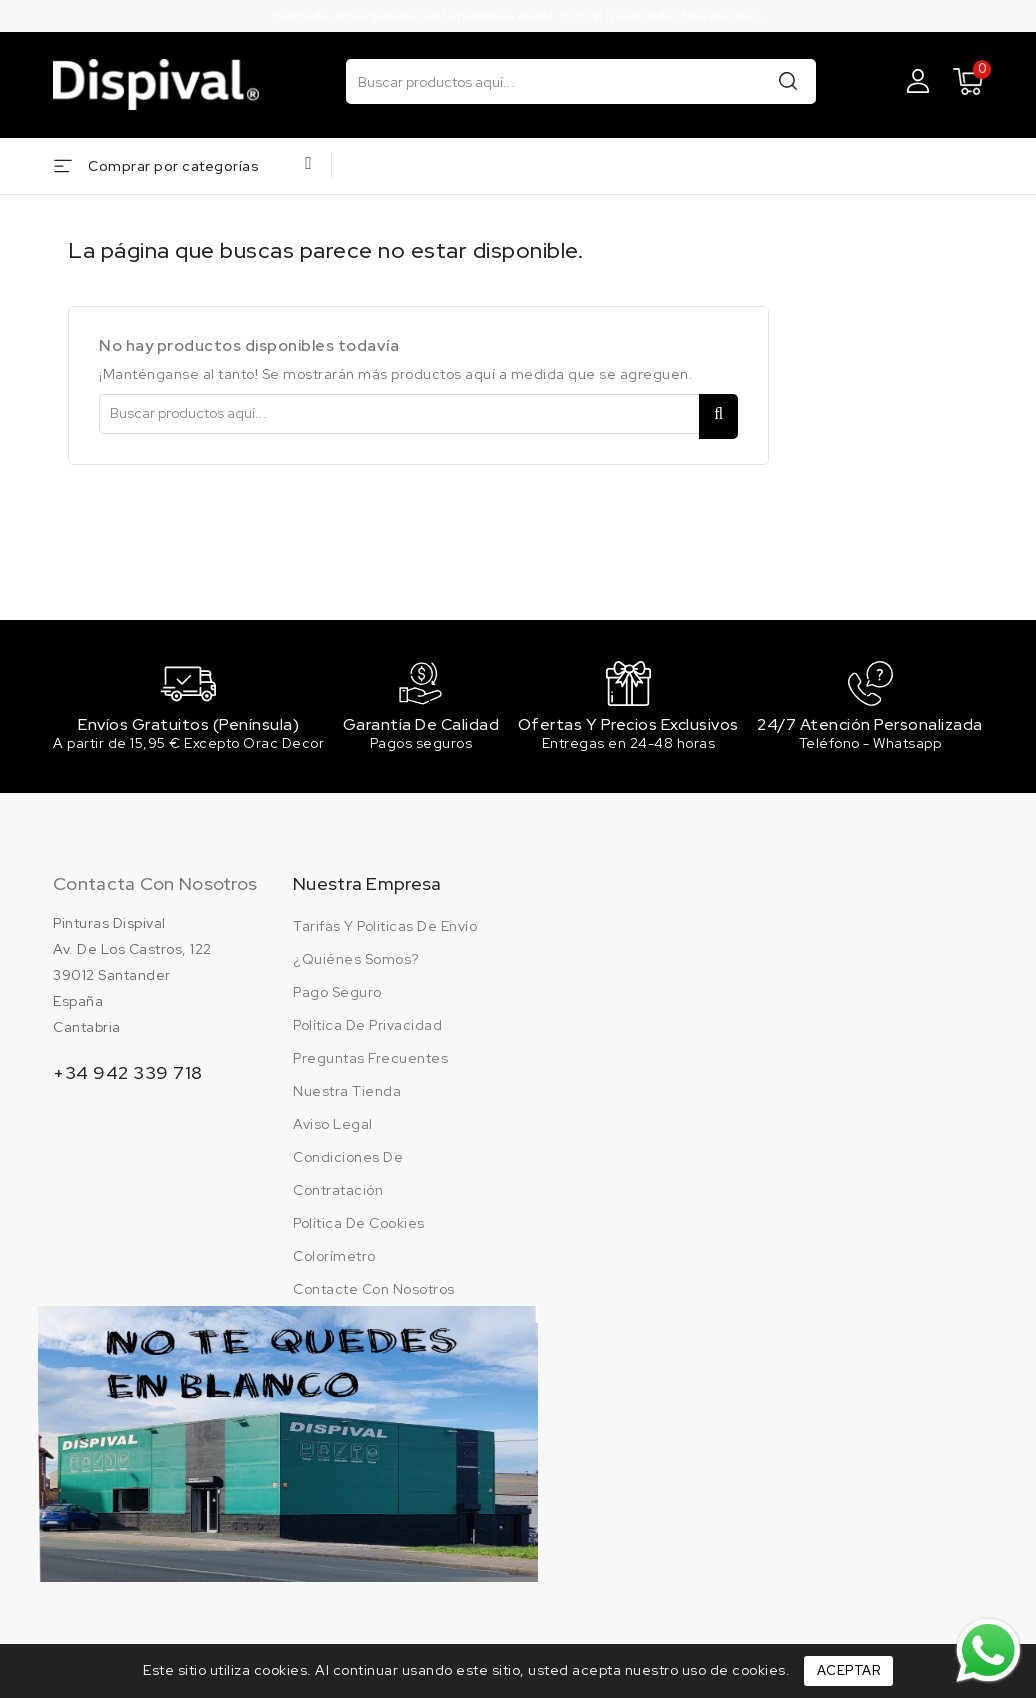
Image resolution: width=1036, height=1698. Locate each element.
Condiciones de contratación (348, 1174)
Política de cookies (359, 1224)
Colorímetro (334, 1257)
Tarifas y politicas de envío (385, 927)
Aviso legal (333, 1125)
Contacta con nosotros (155, 884)
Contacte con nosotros (374, 1290)
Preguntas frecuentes (370, 1059)
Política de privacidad (367, 1026)
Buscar (788, 80)
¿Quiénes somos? (356, 960)
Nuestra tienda (347, 1092)
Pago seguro (337, 993)
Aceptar (849, 1670)
